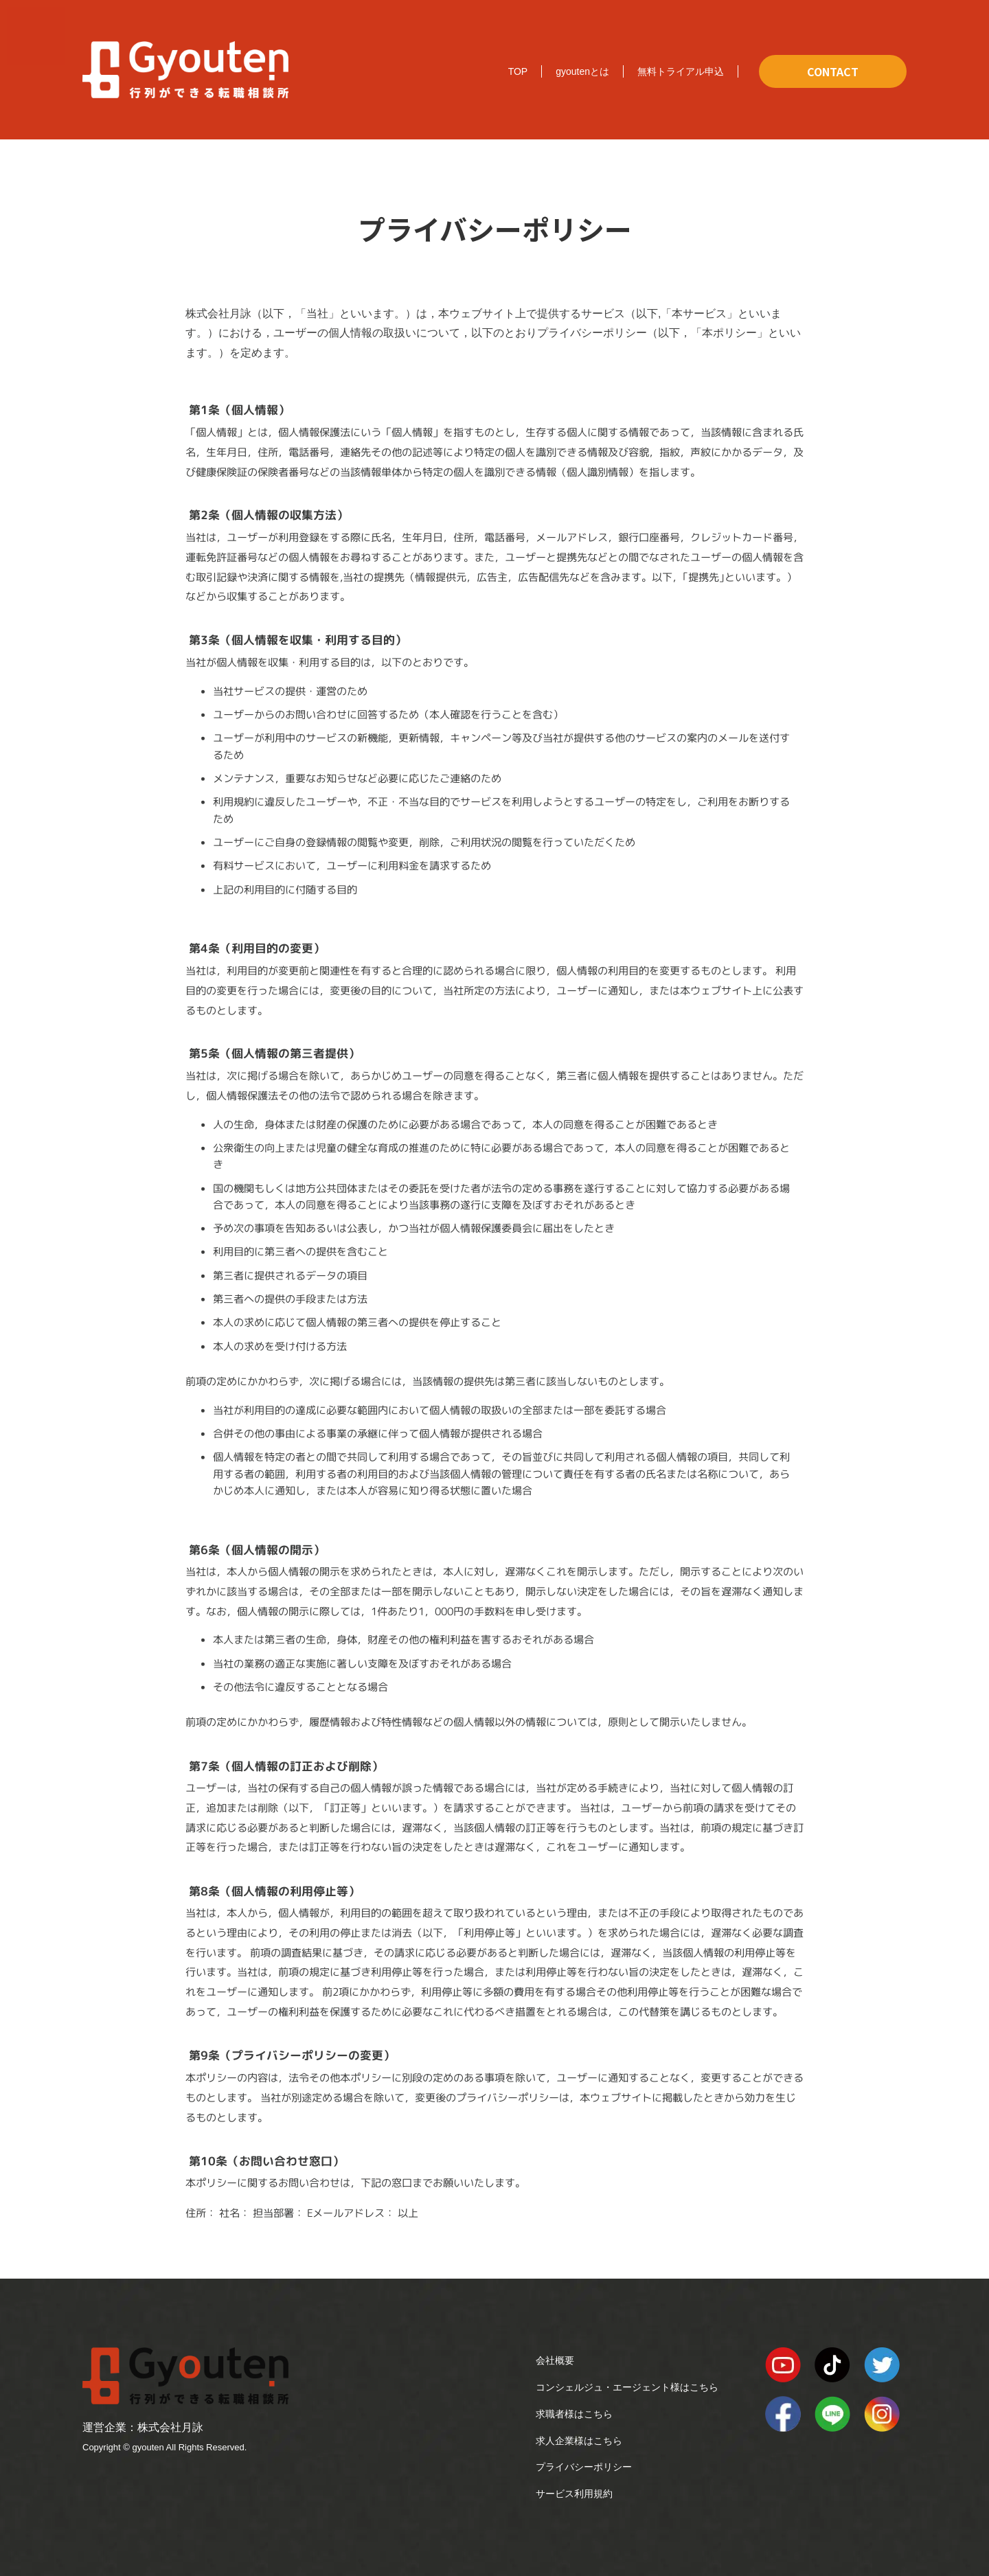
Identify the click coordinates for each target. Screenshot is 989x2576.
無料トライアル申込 (680, 71)
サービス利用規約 (574, 2493)
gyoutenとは (582, 71)
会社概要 (555, 2360)
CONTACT (833, 71)
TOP (518, 71)
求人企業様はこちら (579, 2440)
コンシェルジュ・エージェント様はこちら (627, 2387)
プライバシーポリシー (584, 2466)
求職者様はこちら (574, 2413)
